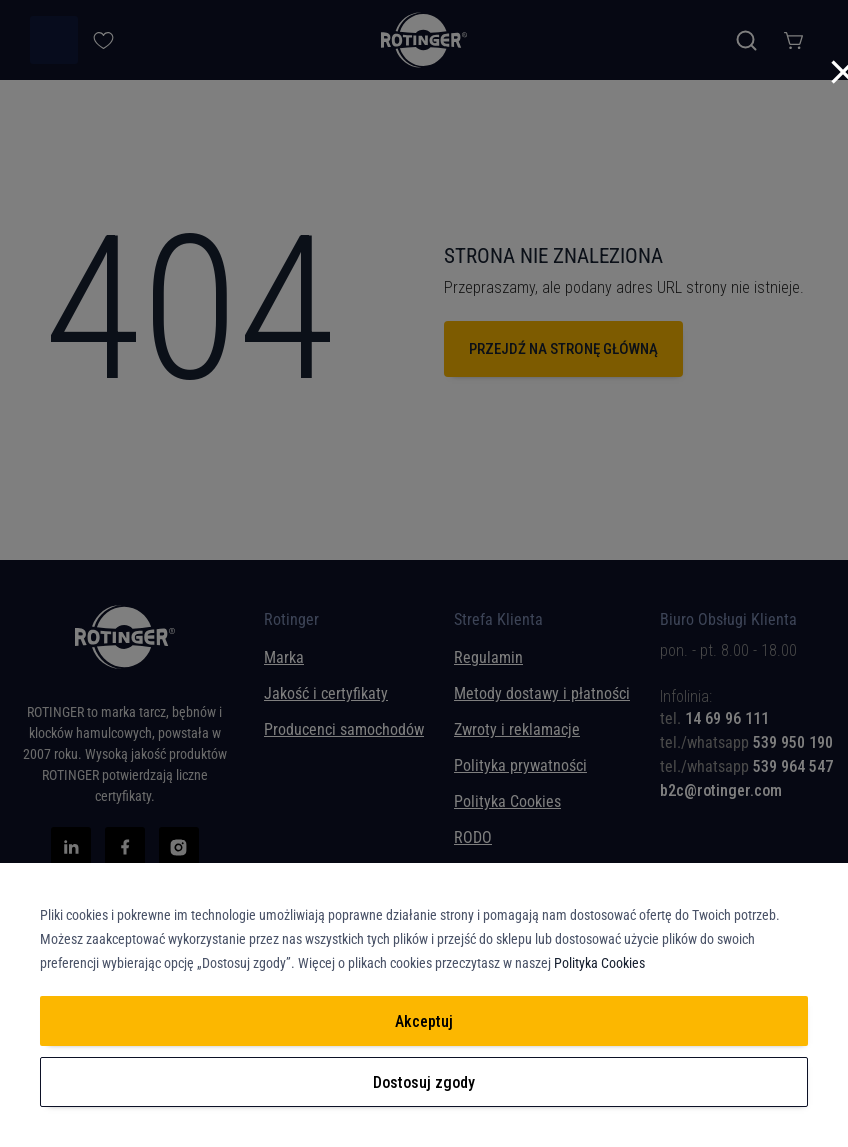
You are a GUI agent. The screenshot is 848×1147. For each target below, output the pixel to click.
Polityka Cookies (599, 963)
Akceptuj (424, 1021)
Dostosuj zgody (424, 1082)
